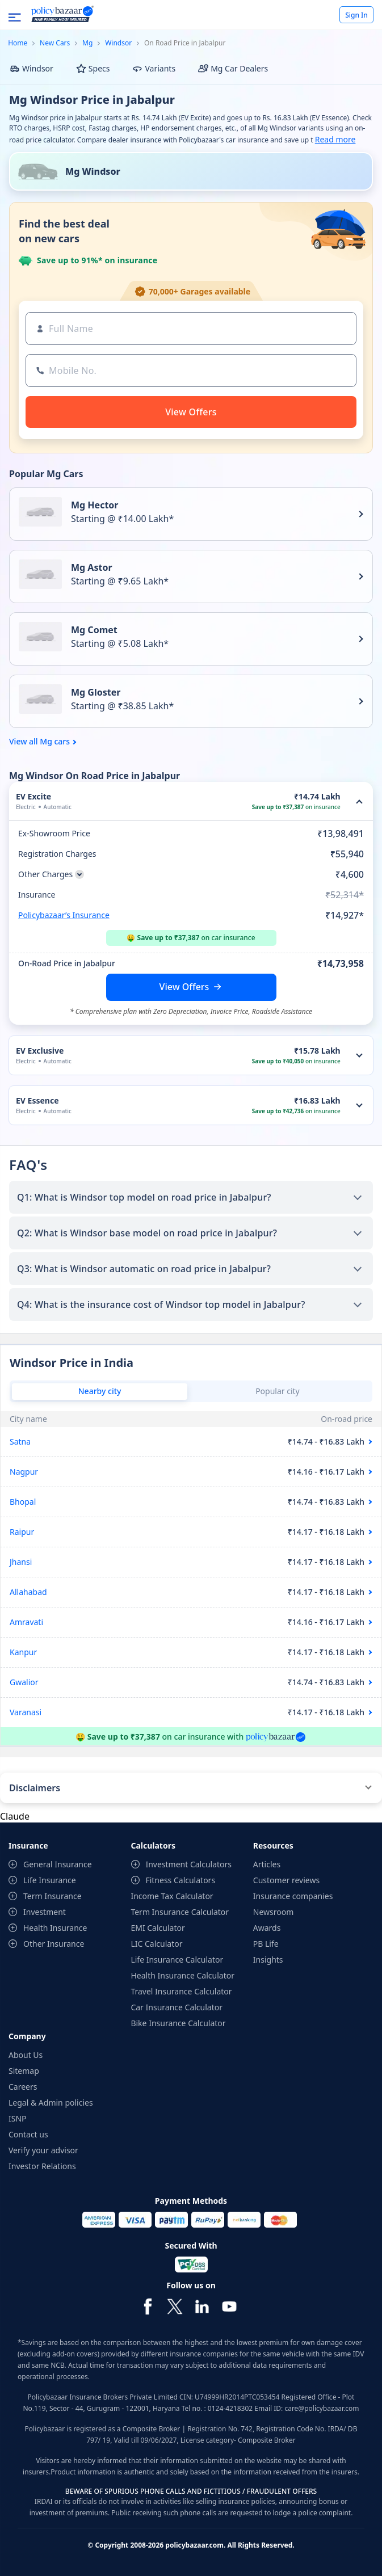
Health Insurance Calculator (182, 1975)
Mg (87, 43)
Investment (44, 1911)
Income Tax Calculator (172, 1896)
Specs (93, 68)
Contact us (28, 2134)
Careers (23, 2086)
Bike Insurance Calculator (178, 2023)
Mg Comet (94, 630)
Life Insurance (49, 1880)
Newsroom (273, 1911)
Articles (266, 1864)
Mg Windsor (92, 171)
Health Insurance (55, 1927)
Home (17, 43)
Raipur (22, 1531)
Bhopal (23, 1501)
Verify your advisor (43, 2150)
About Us (26, 2054)
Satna (20, 1441)
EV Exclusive (40, 1050)
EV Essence (37, 1100)
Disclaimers (34, 1788)
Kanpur (23, 1652)
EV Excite (33, 796)
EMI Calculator (157, 1927)
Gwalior (24, 1682)
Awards (267, 1927)
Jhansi (21, 1561)
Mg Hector (95, 505)
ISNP (18, 2118)
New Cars (55, 43)
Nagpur (24, 1471)
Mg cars (55, 741)
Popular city (277, 1391)
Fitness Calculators (180, 1880)
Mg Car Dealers (233, 68)
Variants (153, 68)
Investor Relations (42, 2166)
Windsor (118, 43)
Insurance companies (293, 1896)
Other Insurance (53, 1943)
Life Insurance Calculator (177, 1959)
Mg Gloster (95, 692)
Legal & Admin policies (51, 2102)
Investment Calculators (188, 1864)
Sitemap (24, 2070)
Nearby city (99, 1391)
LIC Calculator (156, 1943)
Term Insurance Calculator (180, 1911)
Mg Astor (91, 567)
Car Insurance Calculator (177, 2007)
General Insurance (57, 1864)
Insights (268, 1959)
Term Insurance (52, 1896)
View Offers (184, 986)
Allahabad (28, 1591)
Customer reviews (286, 1880)
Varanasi (25, 1712)
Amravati (26, 1622)
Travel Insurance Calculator (181, 1991)
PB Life (266, 1943)
